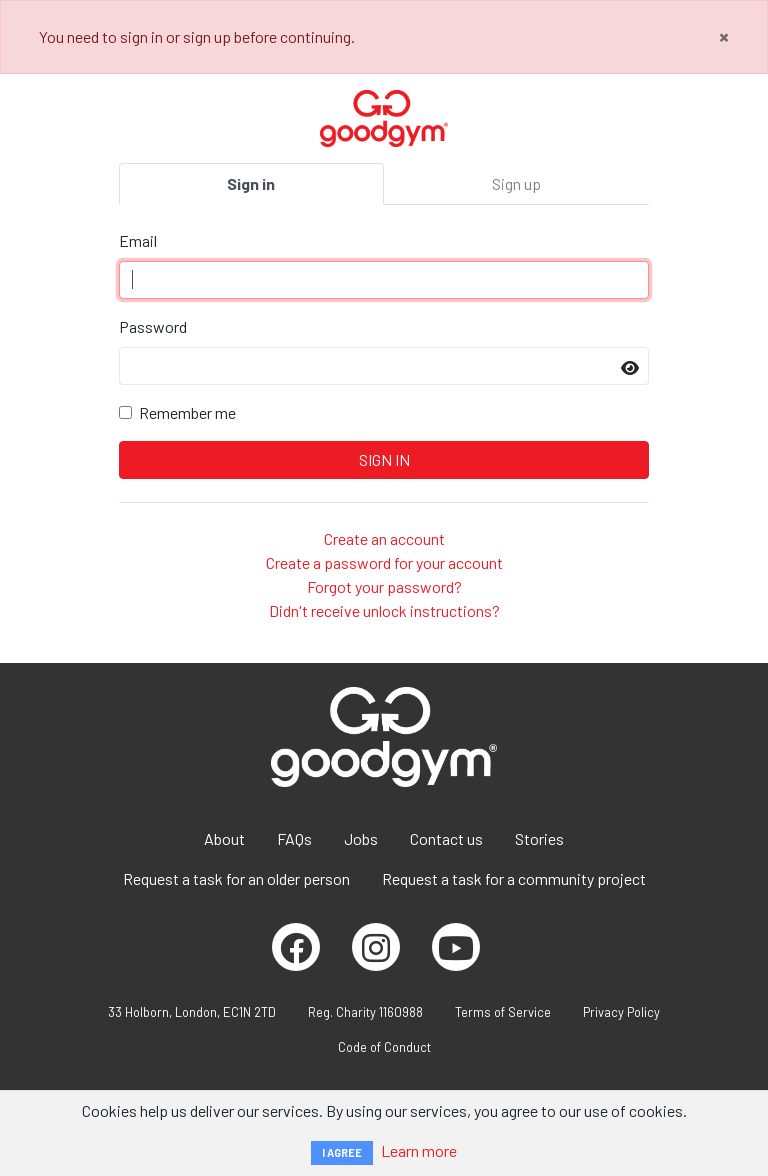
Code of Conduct (384, 1047)
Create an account (384, 538)
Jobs (361, 838)
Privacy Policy (621, 1012)
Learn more (419, 1150)
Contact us (446, 838)
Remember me (187, 412)
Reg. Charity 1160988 (365, 1012)
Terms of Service (503, 1012)
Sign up (516, 183)
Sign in (251, 183)
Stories (539, 838)
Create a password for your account (384, 562)
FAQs (294, 838)
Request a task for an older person (236, 878)
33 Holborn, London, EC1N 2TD (192, 1012)
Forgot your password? (384, 586)
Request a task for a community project (514, 878)
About (224, 838)
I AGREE (342, 1152)
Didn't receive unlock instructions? (384, 610)
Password (153, 326)
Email (138, 240)
